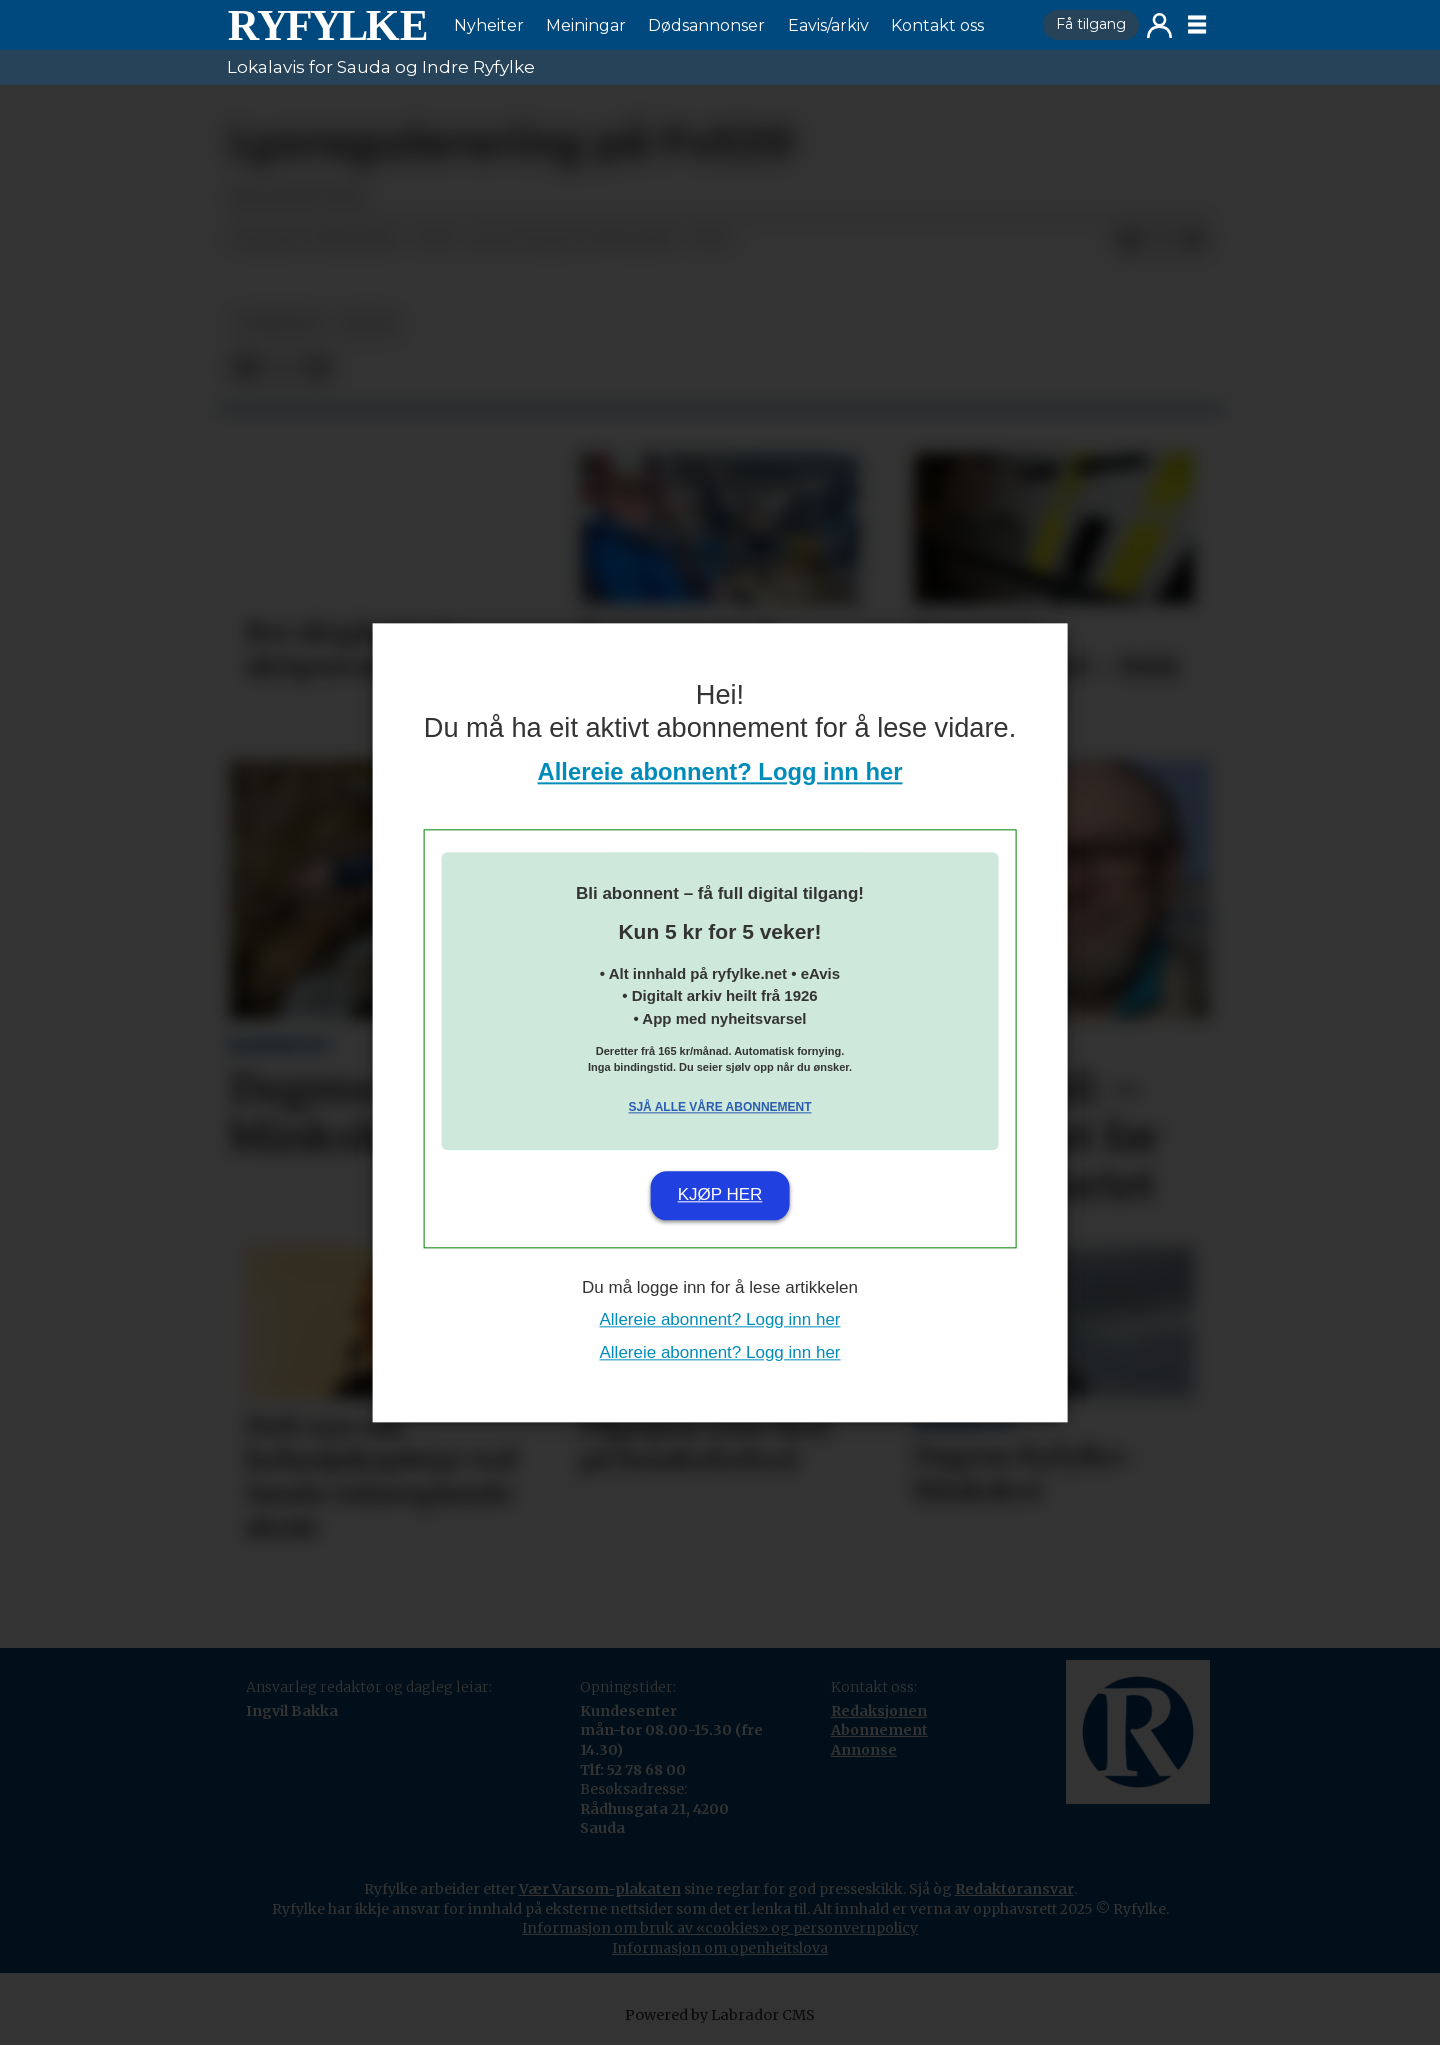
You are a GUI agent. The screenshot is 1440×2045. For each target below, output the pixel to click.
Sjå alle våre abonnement (719, 1108)
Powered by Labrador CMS (720, 2015)
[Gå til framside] (327, 25)
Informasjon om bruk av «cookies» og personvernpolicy (720, 1928)
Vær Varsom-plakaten (600, 1889)
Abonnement (879, 1730)
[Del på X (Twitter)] (1161, 240)
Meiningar (586, 25)
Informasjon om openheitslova (720, 1948)
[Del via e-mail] (1193, 240)
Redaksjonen (879, 1711)
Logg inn (1159, 25)
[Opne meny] (1197, 25)
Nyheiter (489, 25)
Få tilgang (1091, 24)
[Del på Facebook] (1129, 240)
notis (368, 323)
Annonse (864, 1750)
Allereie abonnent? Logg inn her (720, 771)
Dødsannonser (706, 25)
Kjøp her (720, 1195)
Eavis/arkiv (828, 25)
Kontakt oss (937, 25)
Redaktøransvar (1014, 1889)
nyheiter (279, 323)
